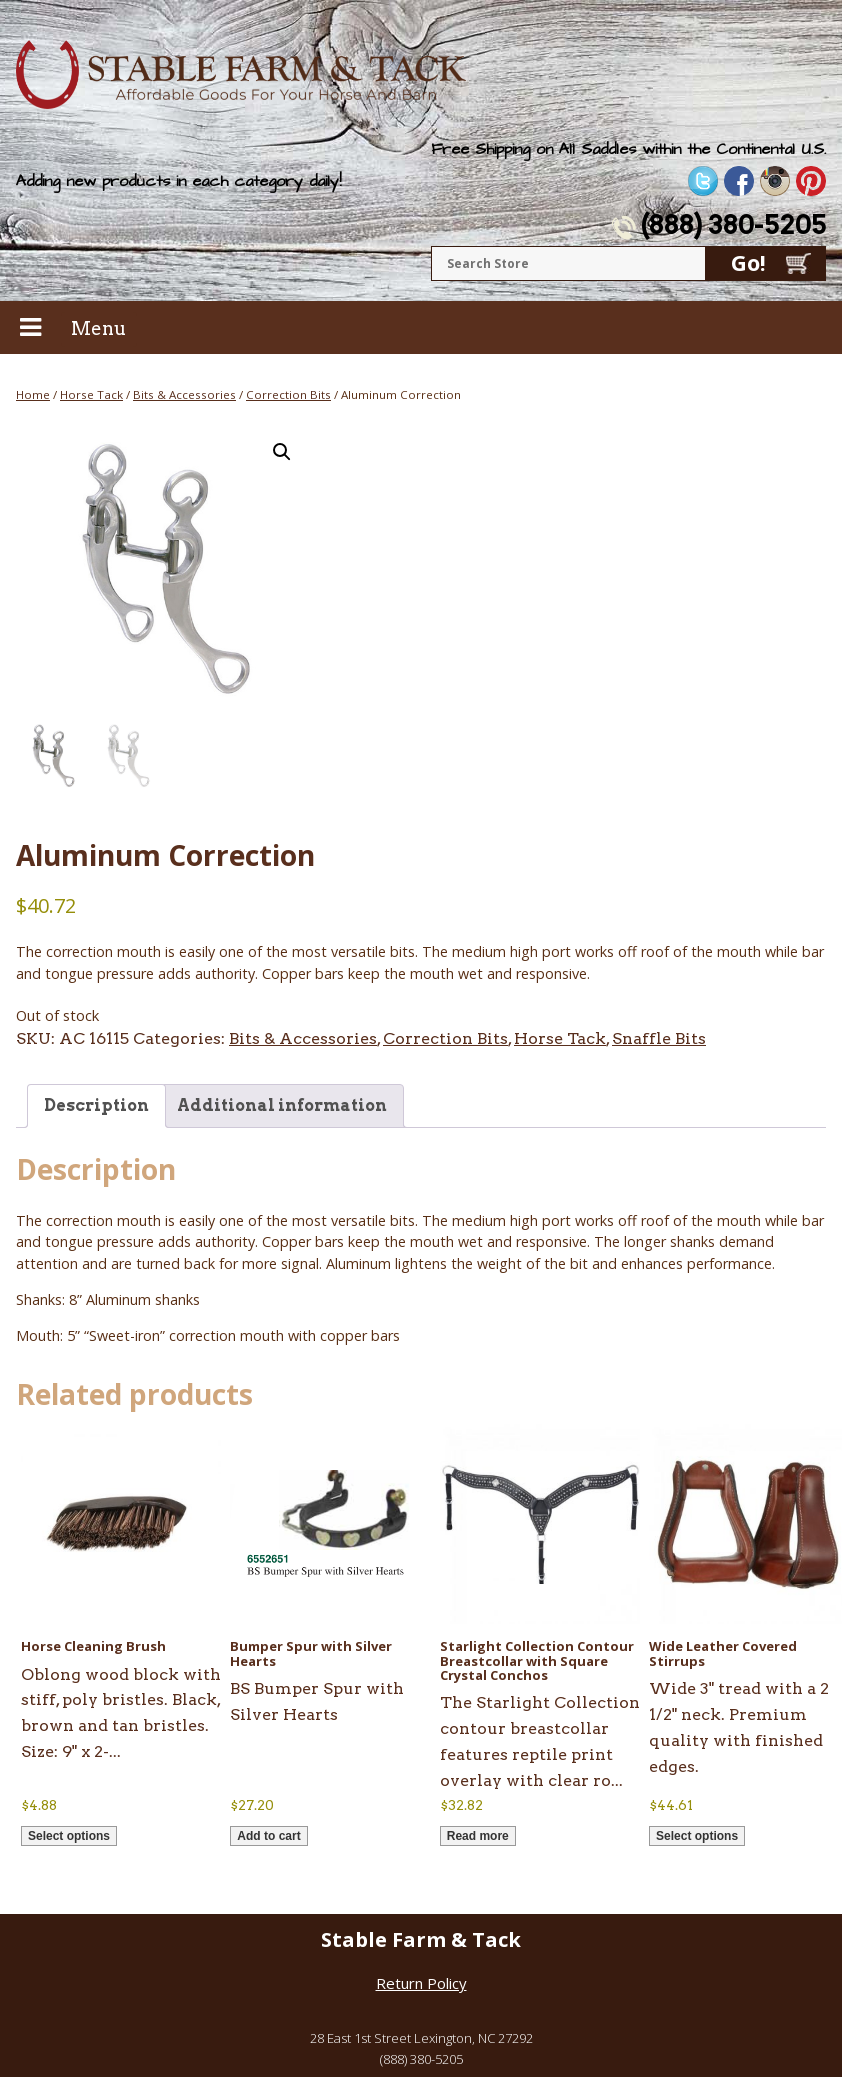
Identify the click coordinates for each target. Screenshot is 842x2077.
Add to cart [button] (268, 1836)
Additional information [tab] (282, 1105)
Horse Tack (91, 394)
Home (33, 394)
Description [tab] (96, 1105)
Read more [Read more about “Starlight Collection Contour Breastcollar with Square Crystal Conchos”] (478, 1836)
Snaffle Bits (659, 1038)
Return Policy (421, 1983)
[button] (282, 452)
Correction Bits (288, 394)
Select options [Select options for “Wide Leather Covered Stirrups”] (697, 1836)
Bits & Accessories (184, 394)
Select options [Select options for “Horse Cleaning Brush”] (69, 1836)
